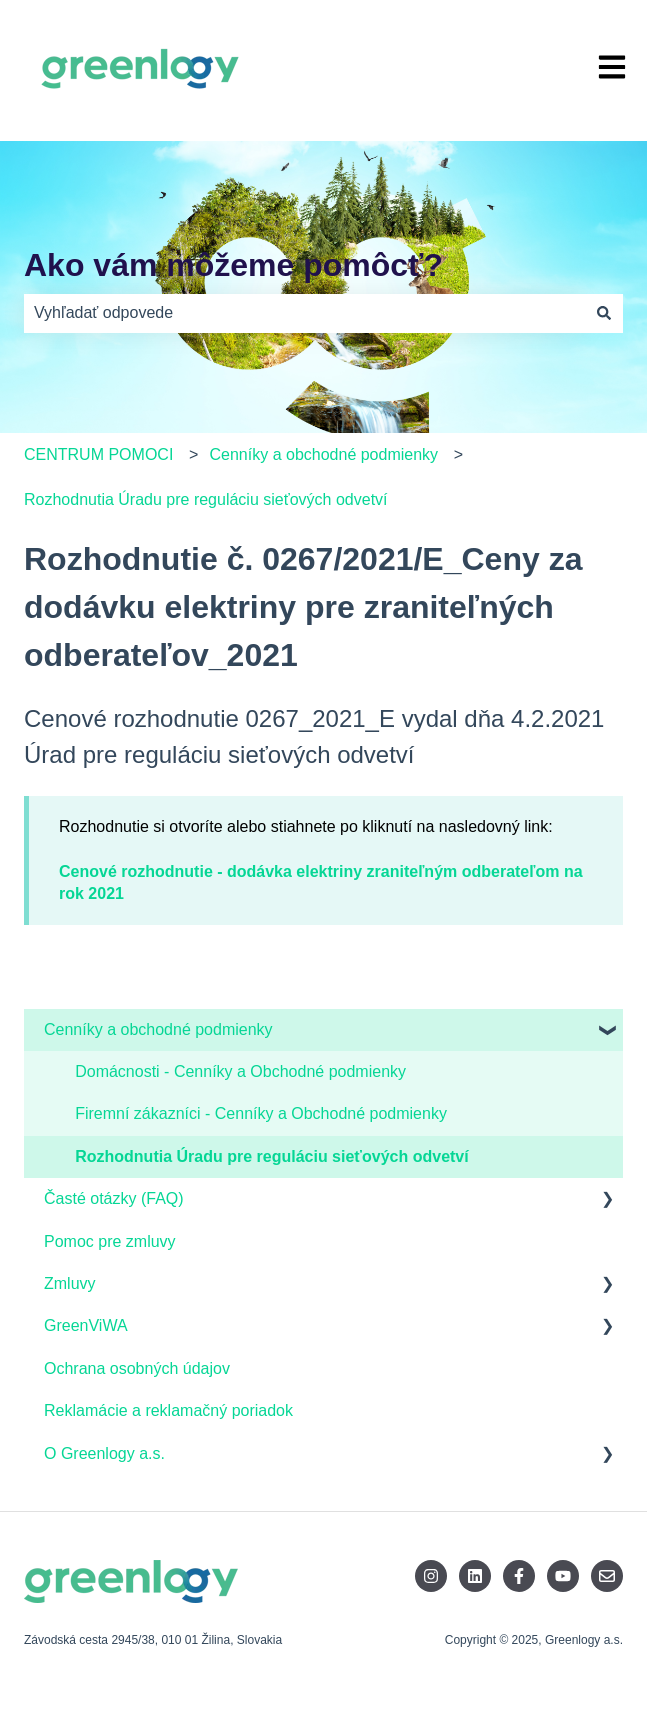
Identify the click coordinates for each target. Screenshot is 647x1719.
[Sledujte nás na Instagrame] (431, 1576)
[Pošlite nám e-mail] (607, 1576)
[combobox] (304, 313)
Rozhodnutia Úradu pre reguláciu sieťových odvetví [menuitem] (272, 1156)
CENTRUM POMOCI (98, 454)
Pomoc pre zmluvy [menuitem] (110, 1241)
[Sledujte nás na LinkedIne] (475, 1576)
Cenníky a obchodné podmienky (324, 454)
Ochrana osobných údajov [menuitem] (137, 1368)
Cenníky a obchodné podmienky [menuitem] (158, 1029)
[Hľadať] (604, 313)
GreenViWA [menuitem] (86, 1325)
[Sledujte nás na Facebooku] (519, 1576)
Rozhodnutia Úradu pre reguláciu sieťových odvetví (206, 499)
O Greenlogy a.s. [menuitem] (104, 1453)
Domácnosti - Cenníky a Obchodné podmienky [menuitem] (240, 1071)
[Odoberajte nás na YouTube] (563, 1576)
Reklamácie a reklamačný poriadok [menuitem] (168, 1410)
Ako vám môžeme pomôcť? (233, 265)
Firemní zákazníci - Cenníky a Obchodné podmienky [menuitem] (261, 1113)
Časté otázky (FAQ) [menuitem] (114, 1198)
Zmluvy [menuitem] (70, 1283)
